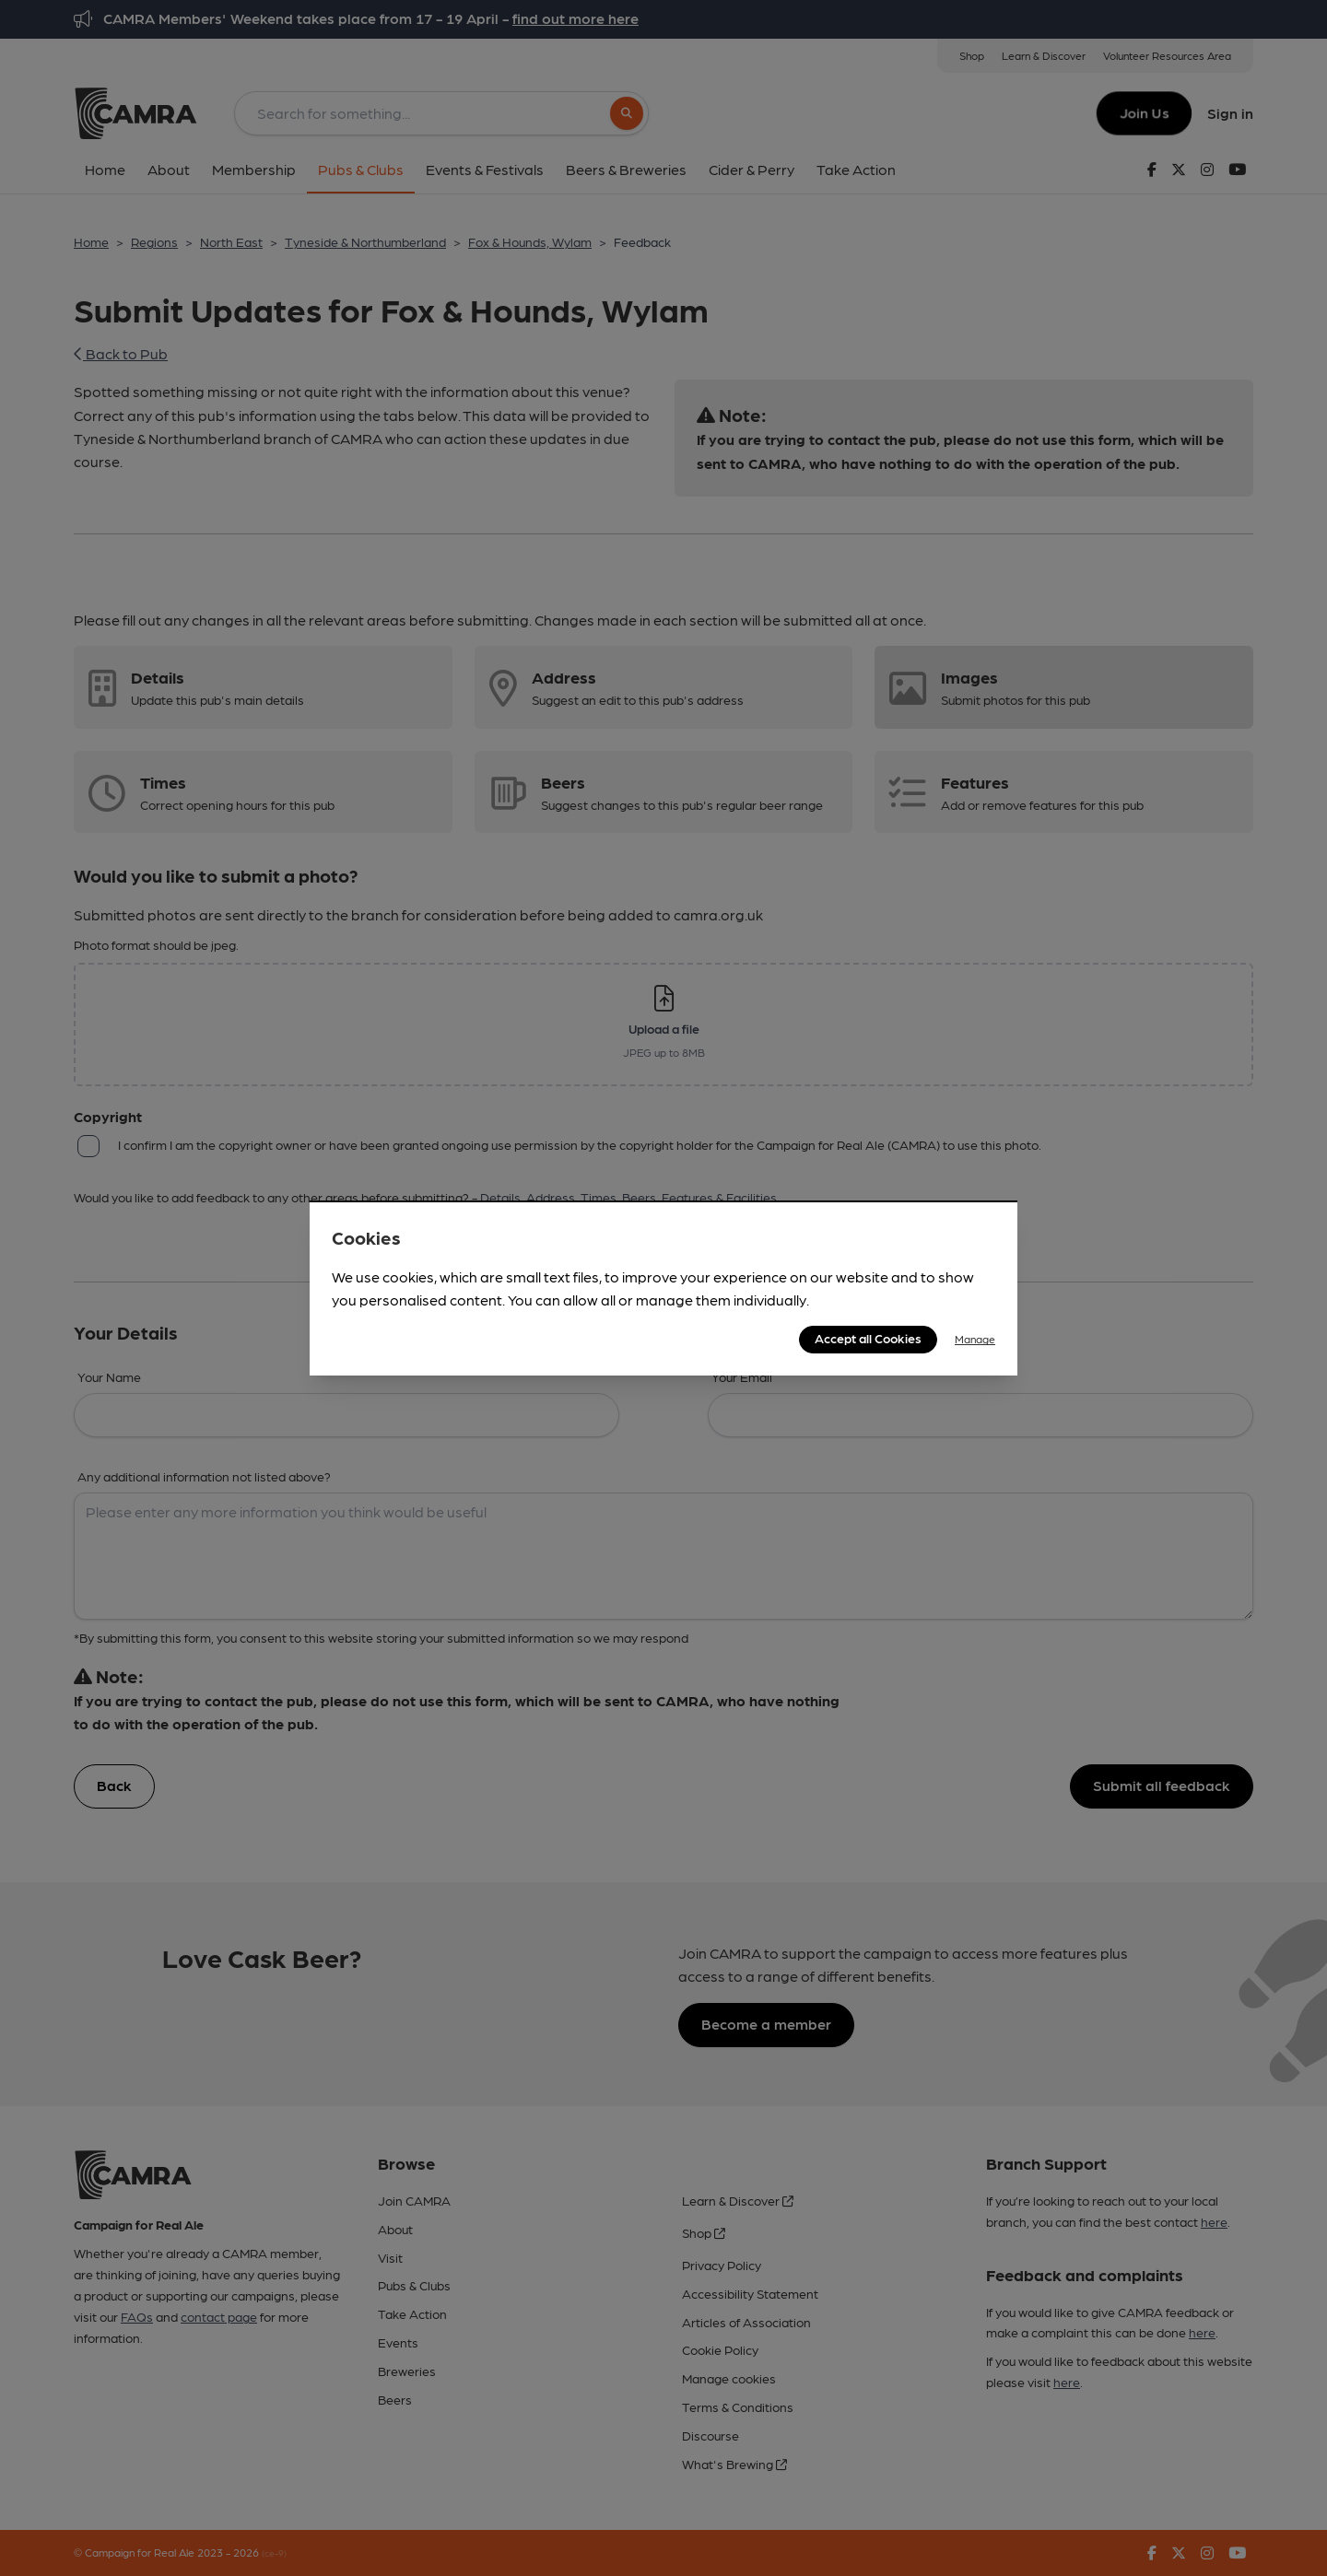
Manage (975, 1338)
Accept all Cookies (868, 1337)
